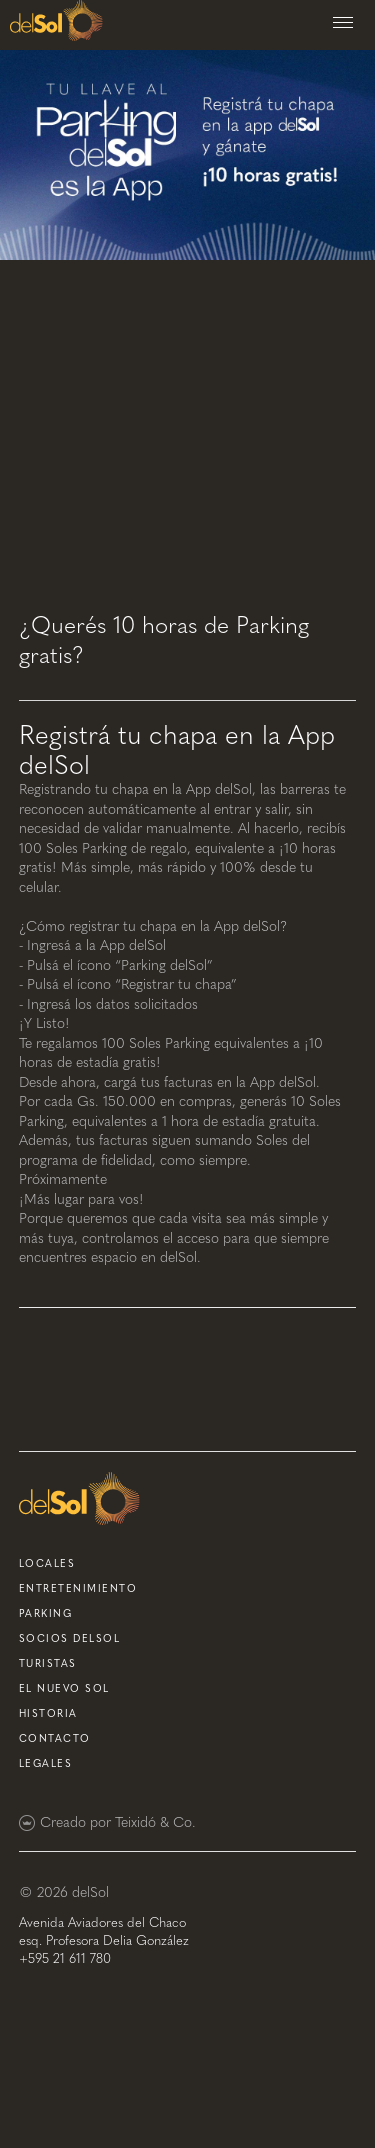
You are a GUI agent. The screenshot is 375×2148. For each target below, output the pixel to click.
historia (48, 1714)
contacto (55, 1739)
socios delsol (70, 1639)
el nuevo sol (64, 1689)
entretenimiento (78, 1589)
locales (47, 1564)
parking (46, 1614)
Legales (46, 1764)
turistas (48, 1664)
